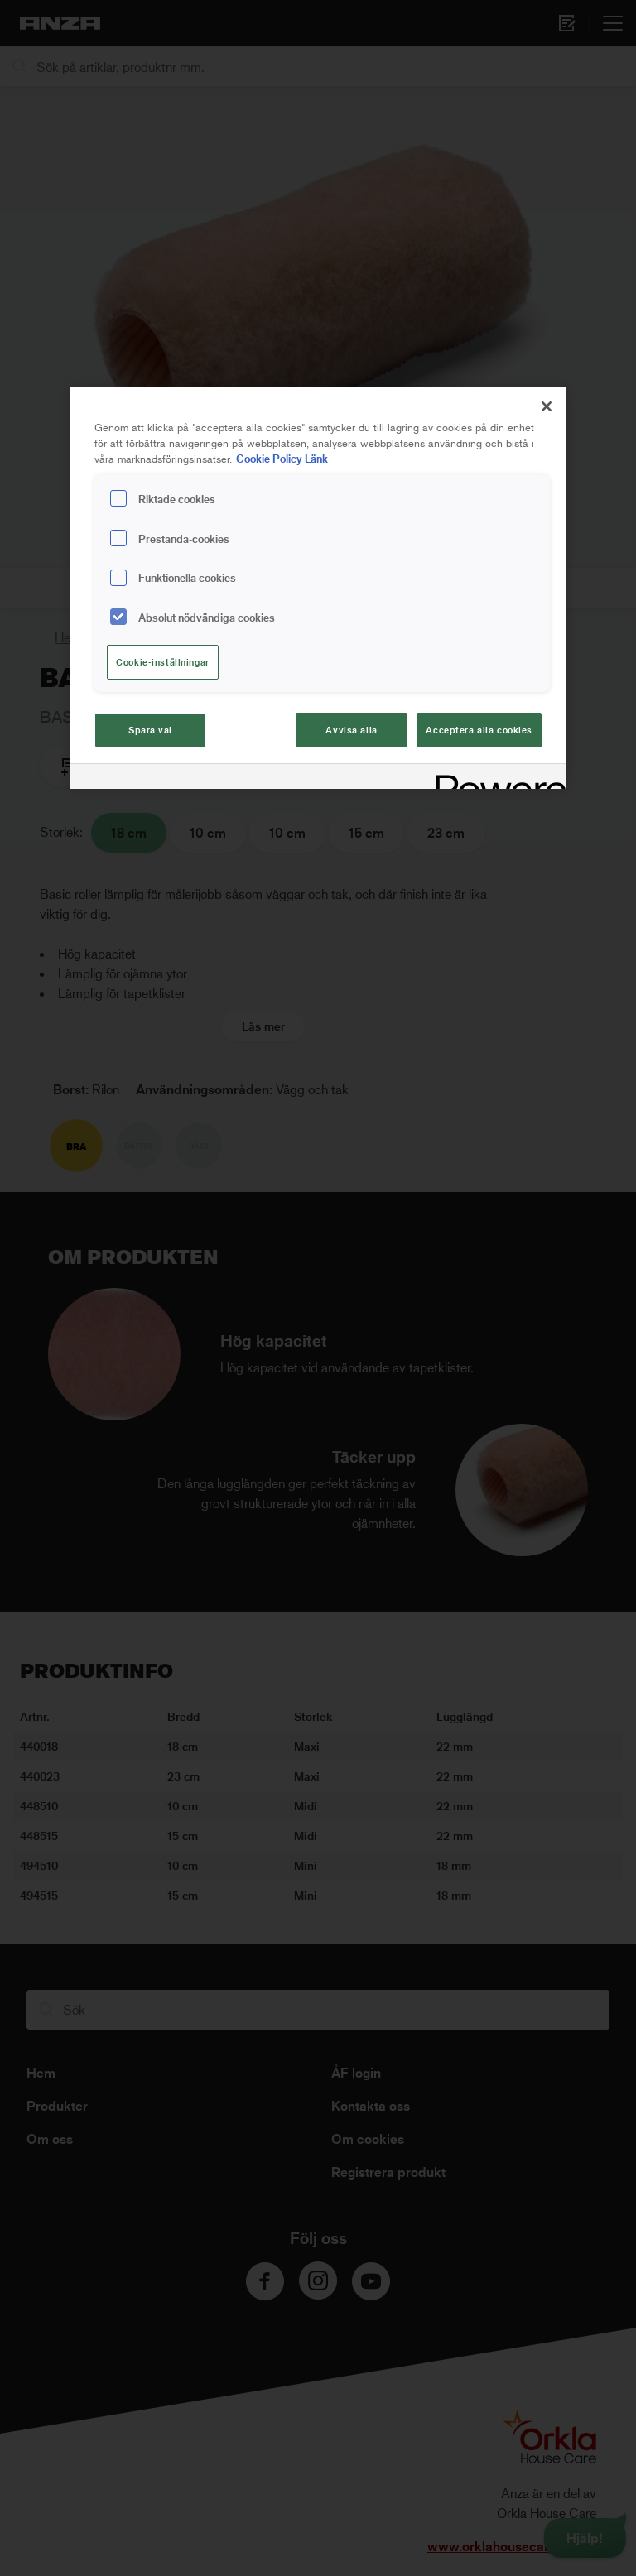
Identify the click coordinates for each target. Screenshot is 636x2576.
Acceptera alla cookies (479, 729)
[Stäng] (546, 406)
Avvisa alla (351, 729)
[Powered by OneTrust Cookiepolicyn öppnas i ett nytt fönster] (495, 778)
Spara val (150, 729)
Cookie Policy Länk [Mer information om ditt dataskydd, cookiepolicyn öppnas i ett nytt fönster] (282, 458)
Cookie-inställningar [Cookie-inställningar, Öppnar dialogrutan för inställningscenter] (162, 661)
